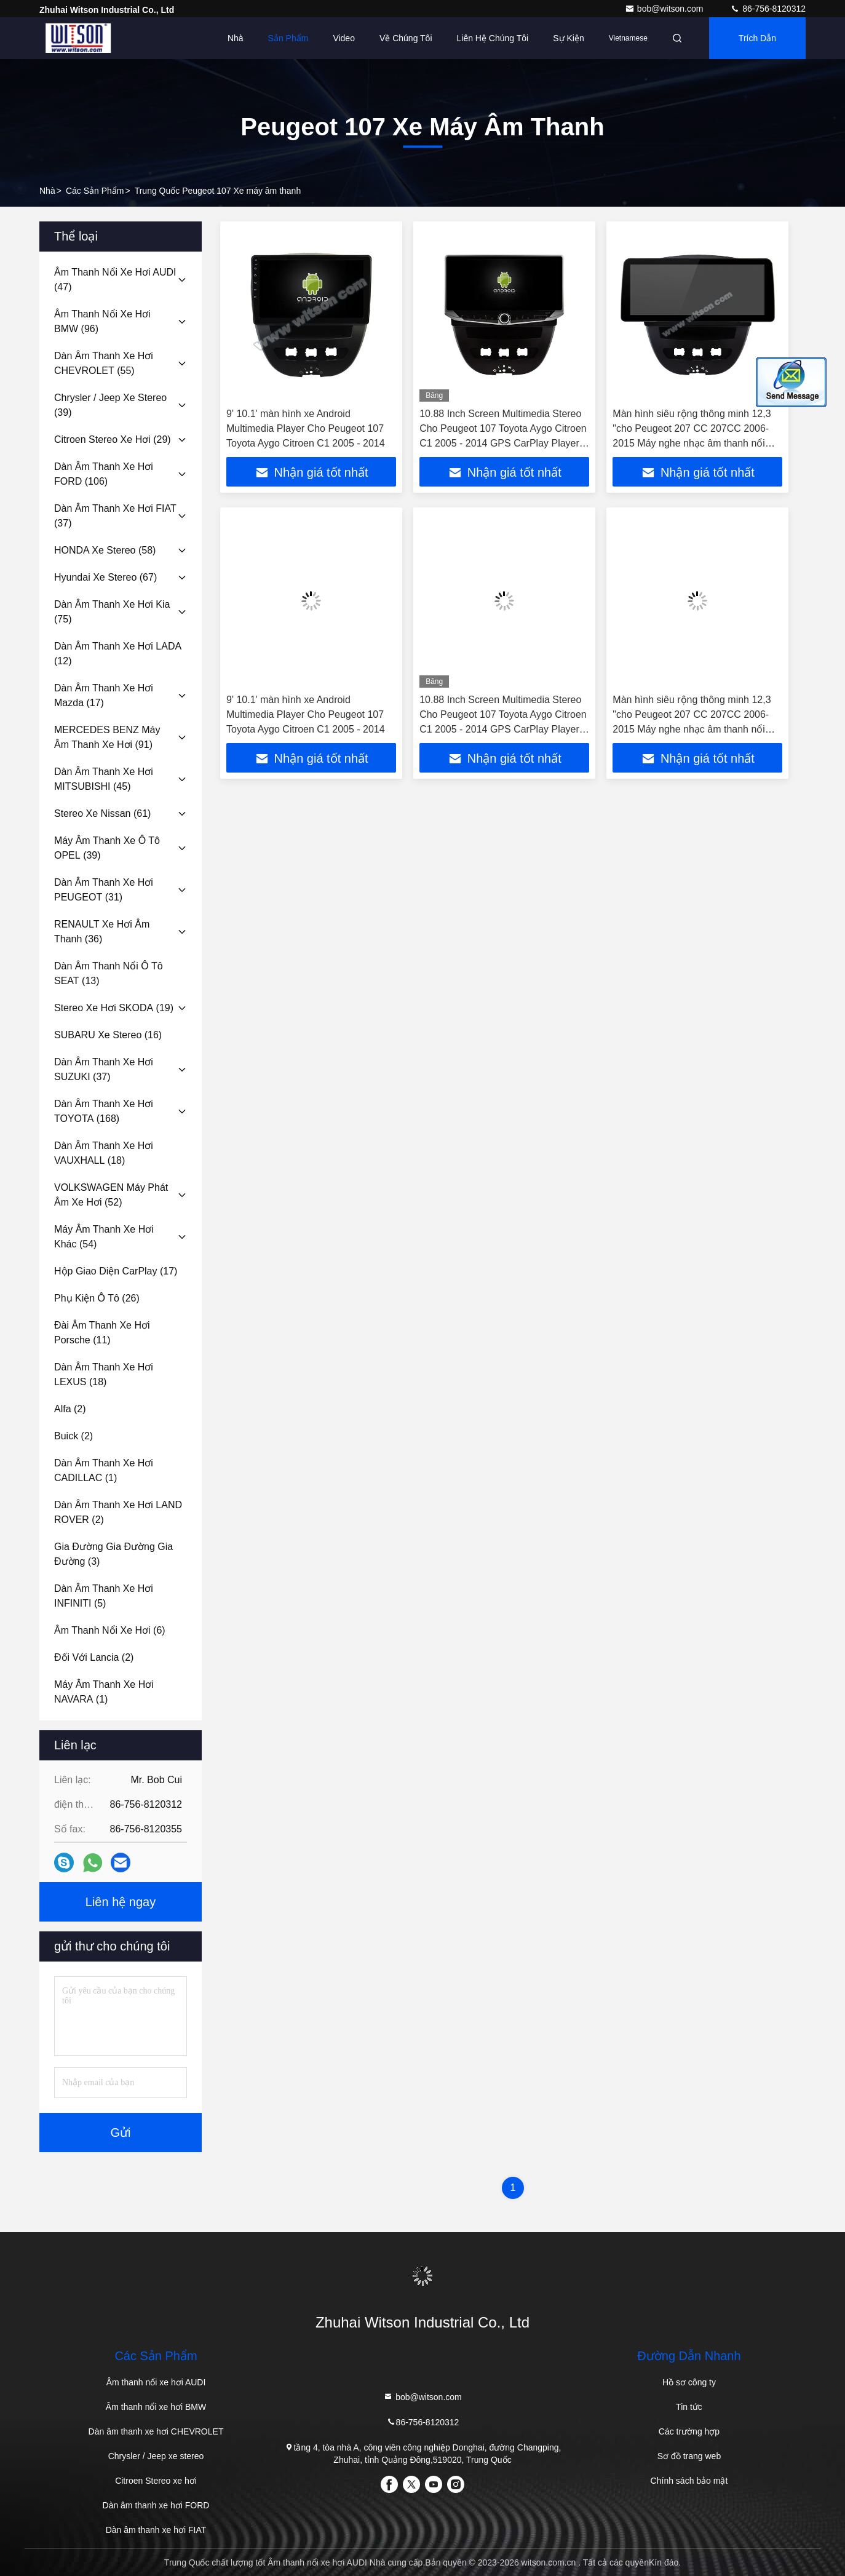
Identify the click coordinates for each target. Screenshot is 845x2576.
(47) (115, 279)
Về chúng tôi (405, 38)
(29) (112, 439)
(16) (108, 1035)
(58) (105, 550)
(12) (117, 653)
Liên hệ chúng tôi (493, 38)
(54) (104, 1236)
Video (344, 38)
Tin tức (689, 2407)
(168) (103, 1111)
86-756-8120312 (768, 9)
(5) (103, 1595)
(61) (102, 813)
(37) (115, 515)
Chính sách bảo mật (689, 2481)
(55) (103, 363)
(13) (108, 973)
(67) (105, 577)
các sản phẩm (95, 191)
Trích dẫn (757, 38)
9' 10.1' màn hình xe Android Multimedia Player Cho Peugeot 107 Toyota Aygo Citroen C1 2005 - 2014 (305, 428)
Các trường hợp (689, 2431)
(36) (101, 931)
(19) (113, 1008)
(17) (103, 695)
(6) (109, 1630)
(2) (70, 1409)
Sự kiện (568, 38)
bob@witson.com (665, 9)
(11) (102, 1332)
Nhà (236, 38)
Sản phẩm (288, 38)
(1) (103, 1470)
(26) (97, 1298)
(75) (112, 611)
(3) (113, 1554)
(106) (103, 474)
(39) (110, 405)
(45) (103, 779)
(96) (102, 321)
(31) (103, 889)
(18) (103, 1153)
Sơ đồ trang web (689, 2456)
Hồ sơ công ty (689, 2382)
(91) (107, 737)
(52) (111, 1194)
